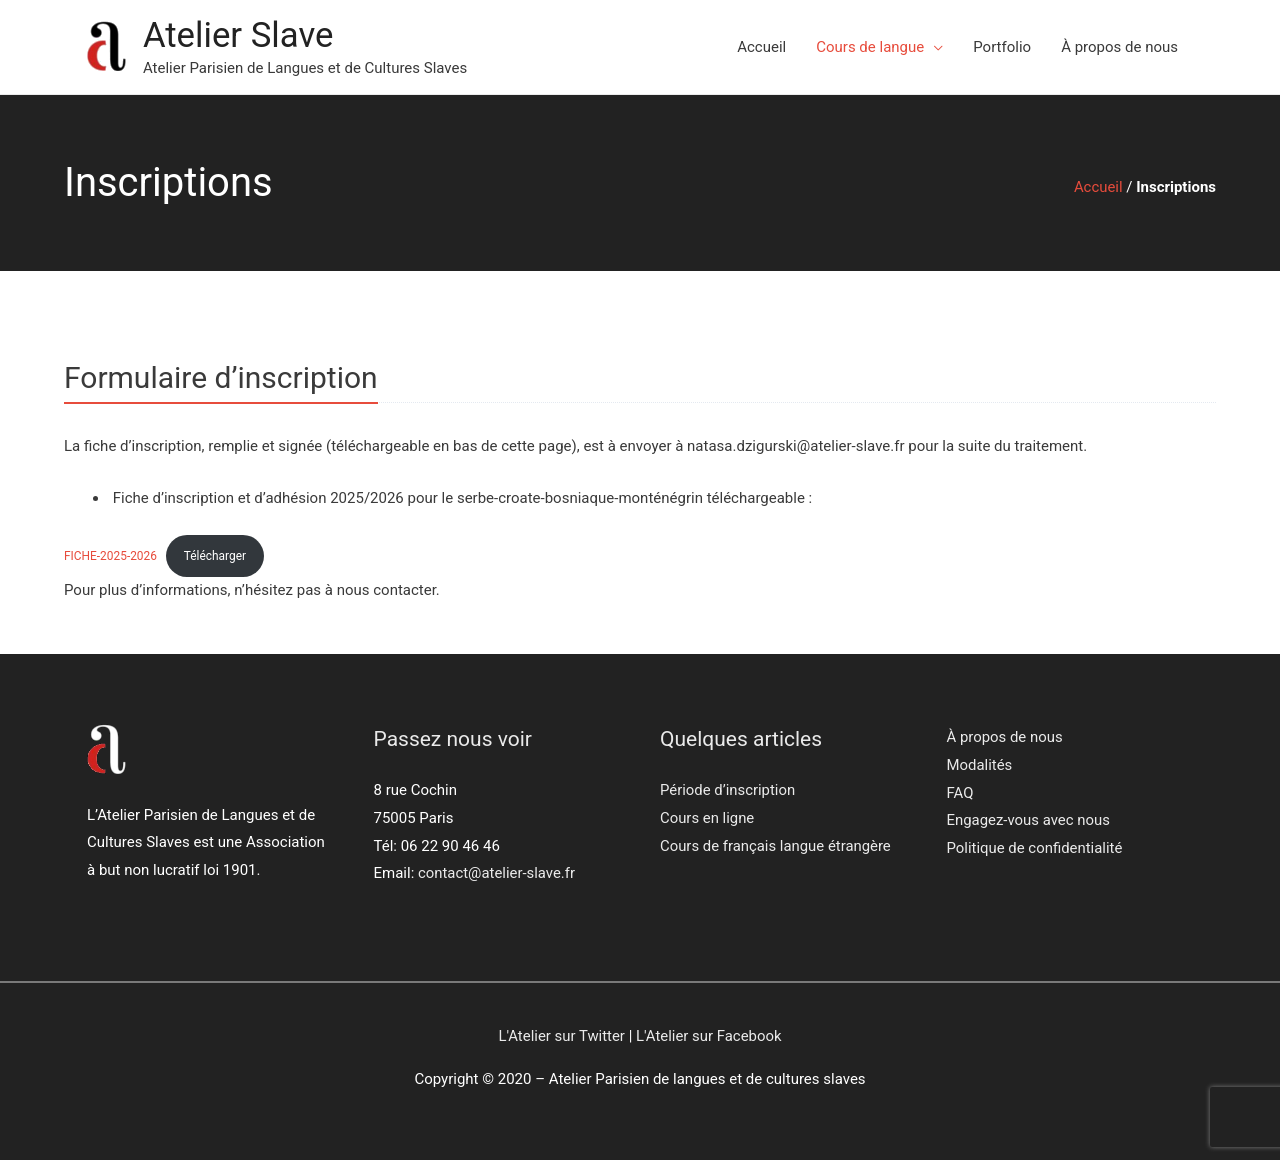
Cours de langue (870, 47)
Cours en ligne (707, 819)
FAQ (960, 794)
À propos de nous (1119, 47)
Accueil (761, 47)
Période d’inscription (728, 791)
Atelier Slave (239, 35)
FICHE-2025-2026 (111, 556)
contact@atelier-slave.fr (497, 874)
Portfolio (1002, 47)
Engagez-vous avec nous (1029, 822)
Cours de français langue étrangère (776, 846)
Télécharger (216, 556)
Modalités (980, 766)
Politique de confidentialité (1035, 850)
